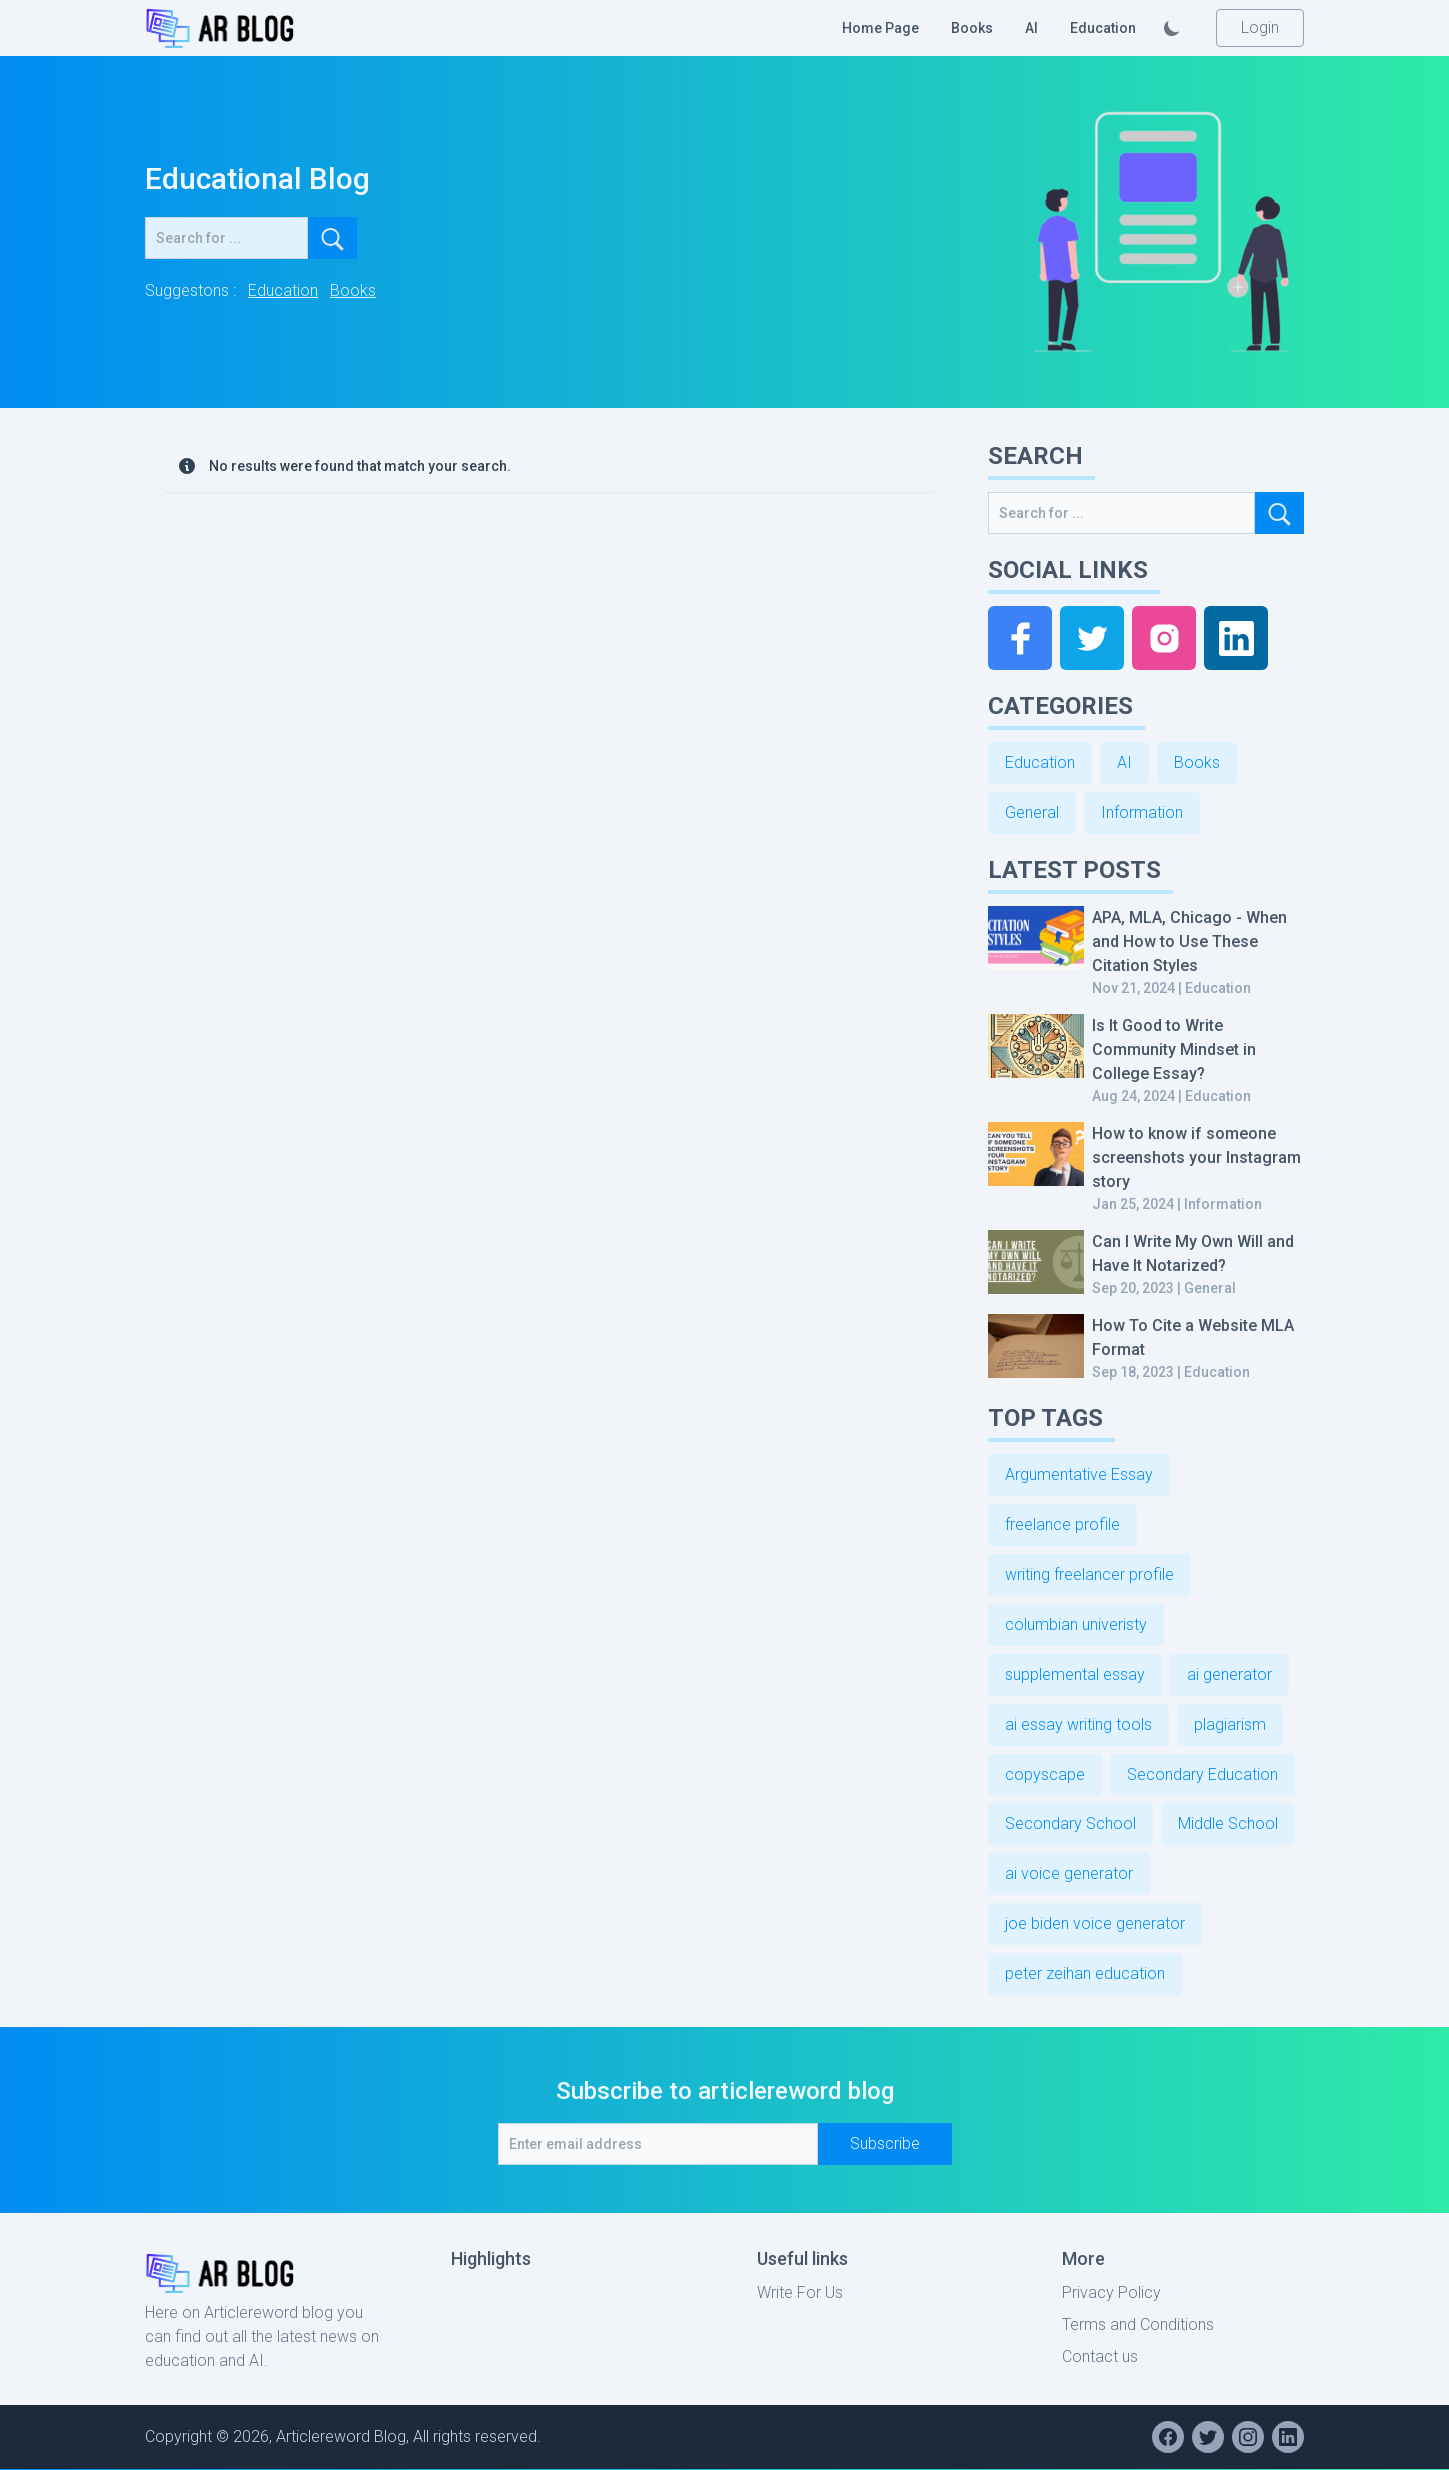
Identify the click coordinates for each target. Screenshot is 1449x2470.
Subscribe (885, 2144)
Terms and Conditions (1138, 2325)
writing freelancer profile (1089, 1574)
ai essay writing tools (1078, 1724)
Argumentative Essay (1079, 1474)
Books (972, 28)
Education (1103, 28)
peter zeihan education (1085, 1974)
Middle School (1228, 1824)
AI (1031, 28)
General (1032, 812)
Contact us (1100, 2357)
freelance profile (1062, 1524)
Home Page (880, 28)
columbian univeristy (1076, 1624)
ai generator (1229, 1674)
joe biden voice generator (1095, 1924)
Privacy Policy (1111, 2293)
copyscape (1045, 1774)
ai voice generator (1069, 1874)
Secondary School (1070, 1824)
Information (1142, 812)
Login (1260, 27)
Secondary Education (1202, 1774)
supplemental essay (1075, 1674)
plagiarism (1230, 1724)
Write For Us (800, 2293)
